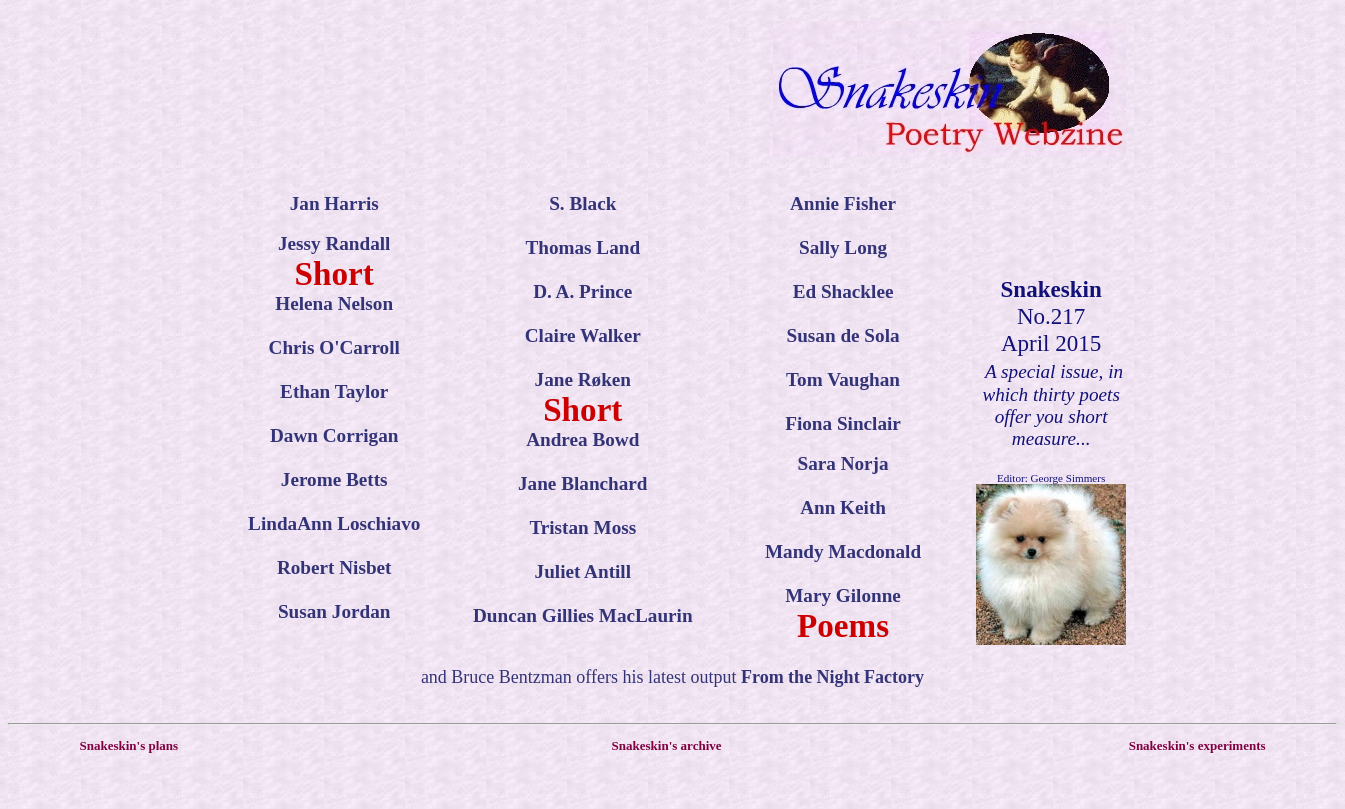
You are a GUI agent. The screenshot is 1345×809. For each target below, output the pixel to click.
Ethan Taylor (334, 391)
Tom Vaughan (843, 379)
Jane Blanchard (583, 483)
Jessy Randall (334, 243)
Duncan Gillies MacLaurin (583, 615)
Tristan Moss (582, 527)
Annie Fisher (843, 203)
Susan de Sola (843, 335)
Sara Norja (842, 463)
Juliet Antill (583, 571)
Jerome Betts (334, 479)
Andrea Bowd (582, 439)
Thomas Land (582, 247)
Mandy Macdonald (843, 551)
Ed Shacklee (843, 291)
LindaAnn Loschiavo (334, 523)
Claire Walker (583, 335)
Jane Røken (583, 379)
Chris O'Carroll (334, 347)
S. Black (582, 203)
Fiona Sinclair (843, 423)
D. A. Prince (582, 291)
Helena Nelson (334, 303)
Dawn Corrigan (334, 435)
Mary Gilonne (843, 595)
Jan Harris (334, 203)
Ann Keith (843, 507)
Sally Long (843, 247)
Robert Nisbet (334, 567)
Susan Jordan (334, 611)
